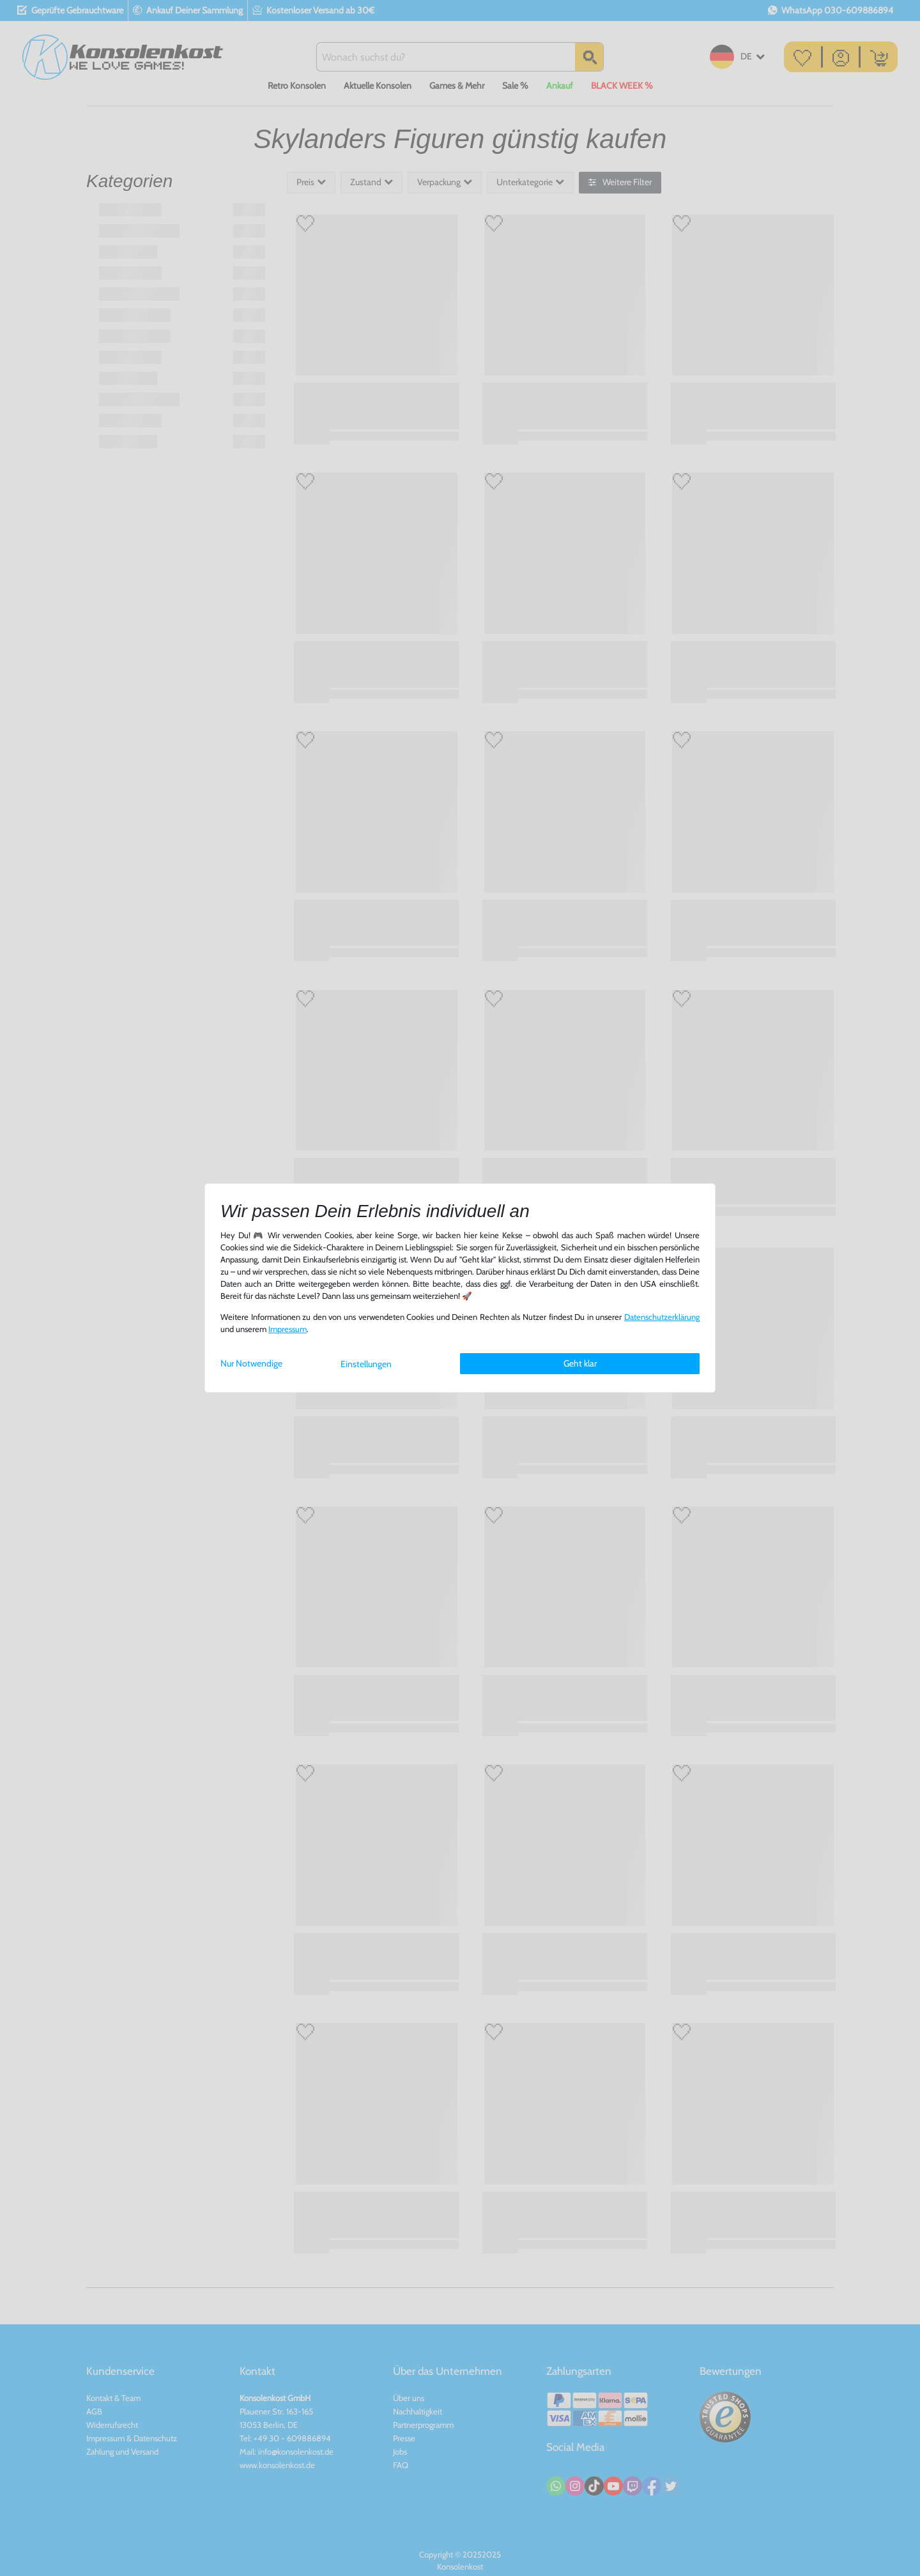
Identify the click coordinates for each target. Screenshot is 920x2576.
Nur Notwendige (251, 1363)
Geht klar (580, 1363)
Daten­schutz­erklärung (662, 1317)
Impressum (287, 1329)
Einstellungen (366, 1364)
